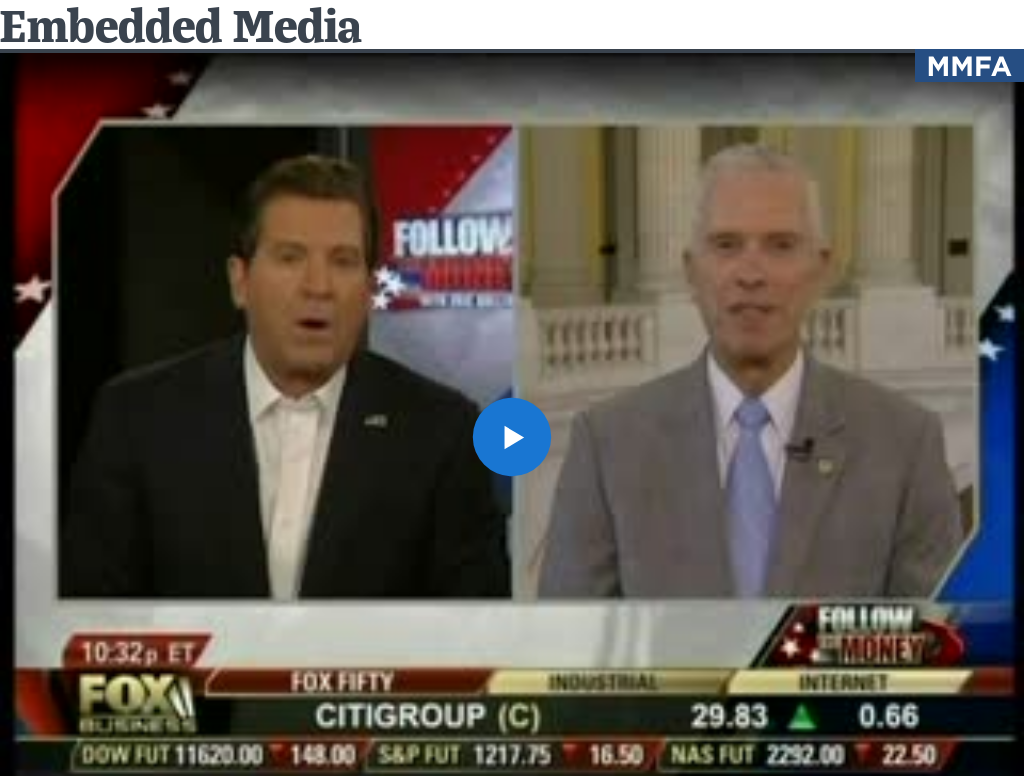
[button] (512, 437)
